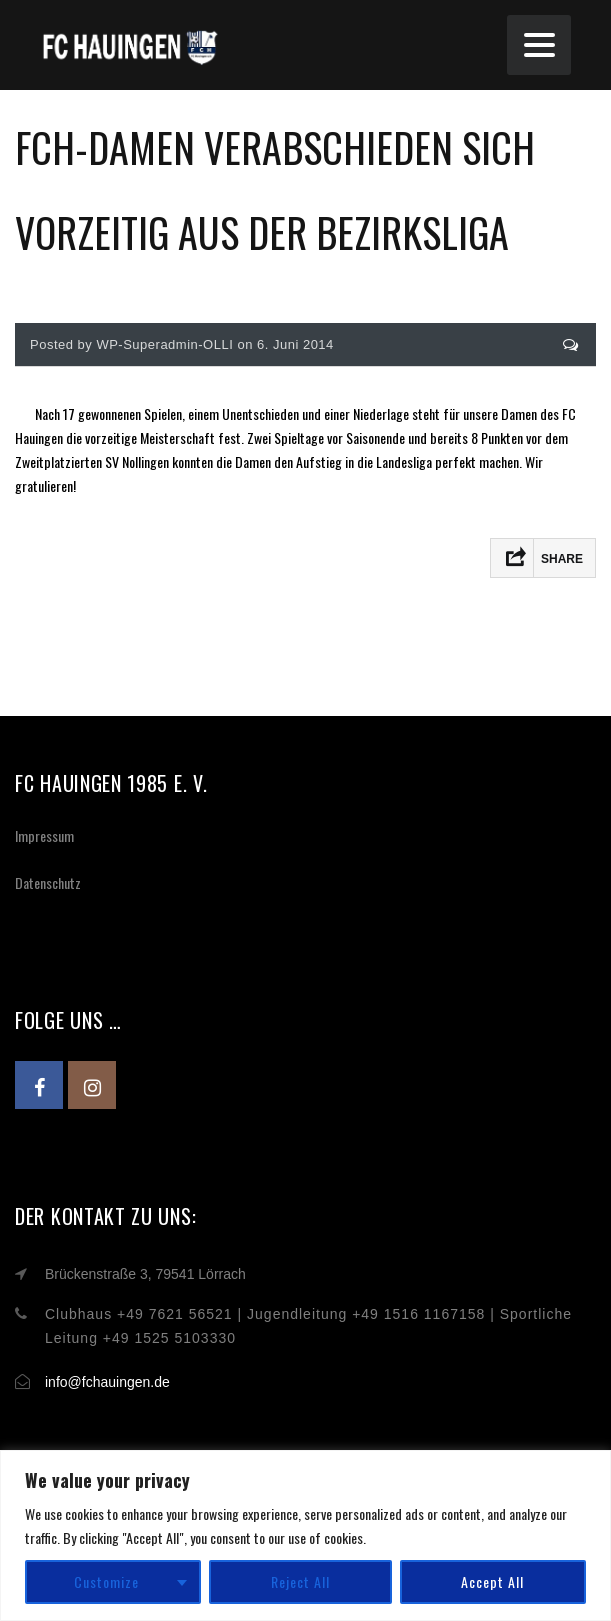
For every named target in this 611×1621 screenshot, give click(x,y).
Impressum (44, 835)
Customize (106, 1581)
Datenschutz (48, 882)
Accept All (492, 1581)
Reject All (300, 1581)
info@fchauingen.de (107, 1382)
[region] (305, 1535)
